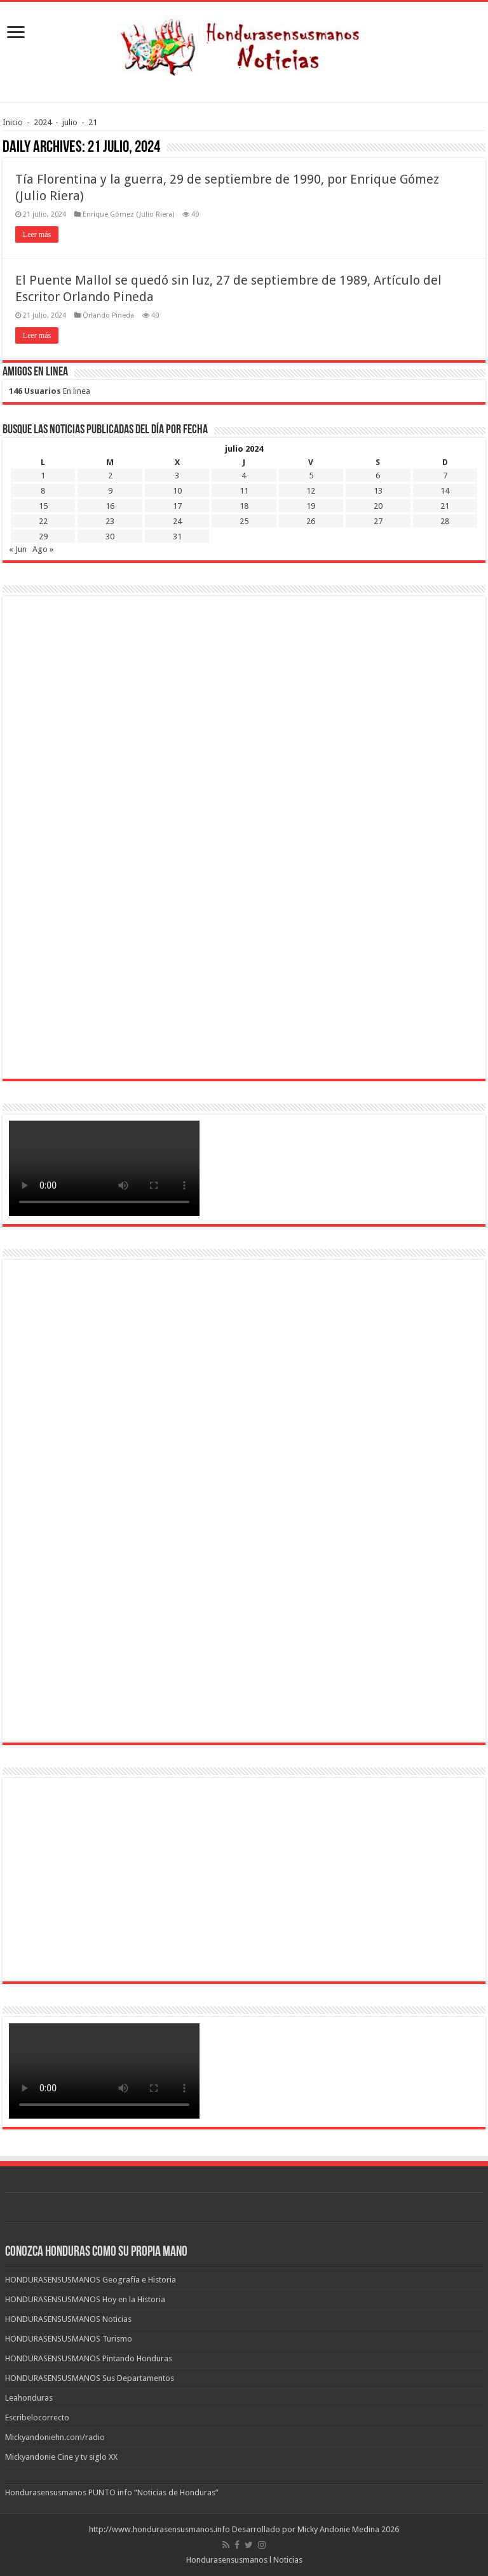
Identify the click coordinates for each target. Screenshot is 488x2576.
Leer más (37, 234)
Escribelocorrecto (37, 2417)
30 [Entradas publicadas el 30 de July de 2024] (109, 536)
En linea (49, 391)
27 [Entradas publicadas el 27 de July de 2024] (378, 521)
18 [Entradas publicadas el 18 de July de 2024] (244, 506)
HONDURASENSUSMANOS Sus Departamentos (89, 2378)
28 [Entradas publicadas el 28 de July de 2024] (444, 521)
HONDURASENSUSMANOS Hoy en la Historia (85, 2299)
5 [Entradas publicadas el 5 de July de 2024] (311, 475)
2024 (42, 122)
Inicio (13, 122)
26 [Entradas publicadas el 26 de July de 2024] (310, 521)
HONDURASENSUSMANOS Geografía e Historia (90, 2279)
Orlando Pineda (108, 315)
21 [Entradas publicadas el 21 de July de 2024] (444, 506)
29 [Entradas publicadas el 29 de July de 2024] (43, 536)
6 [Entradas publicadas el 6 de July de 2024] (378, 475)
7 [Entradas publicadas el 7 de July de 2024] (445, 475)
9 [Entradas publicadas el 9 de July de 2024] (110, 491)
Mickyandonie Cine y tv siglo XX (61, 2457)
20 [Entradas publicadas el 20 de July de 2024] (378, 506)
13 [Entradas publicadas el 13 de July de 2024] (378, 491)
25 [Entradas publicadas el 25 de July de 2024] (244, 521)
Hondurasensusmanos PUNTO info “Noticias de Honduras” (112, 2492)
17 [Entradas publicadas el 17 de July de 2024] (177, 506)
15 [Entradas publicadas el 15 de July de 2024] (43, 506)
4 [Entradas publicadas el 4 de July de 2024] (243, 475)
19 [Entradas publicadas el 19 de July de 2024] (310, 506)
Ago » (42, 549)
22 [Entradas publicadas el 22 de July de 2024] (43, 521)
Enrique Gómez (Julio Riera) (128, 214)
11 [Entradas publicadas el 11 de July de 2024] (244, 491)
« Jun (18, 549)
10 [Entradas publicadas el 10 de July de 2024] (177, 491)
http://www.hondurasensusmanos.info (159, 2529)
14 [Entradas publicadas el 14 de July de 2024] (444, 491)
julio (70, 122)
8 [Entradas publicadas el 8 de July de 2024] (43, 491)
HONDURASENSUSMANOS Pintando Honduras (88, 2358)
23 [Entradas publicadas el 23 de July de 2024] (109, 521)
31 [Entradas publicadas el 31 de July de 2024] (177, 536)
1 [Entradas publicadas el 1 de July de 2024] (43, 475)
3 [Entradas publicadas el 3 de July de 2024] (177, 475)
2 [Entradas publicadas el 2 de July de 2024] (110, 475)
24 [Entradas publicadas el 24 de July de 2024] (177, 521)
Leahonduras (29, 2398)
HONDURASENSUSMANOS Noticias (68, 2319)
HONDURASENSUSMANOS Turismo (68, 2338)
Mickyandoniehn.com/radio (55, 2437)
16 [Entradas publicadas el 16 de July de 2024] (109, 506)
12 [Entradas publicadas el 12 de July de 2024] (310, 491)
